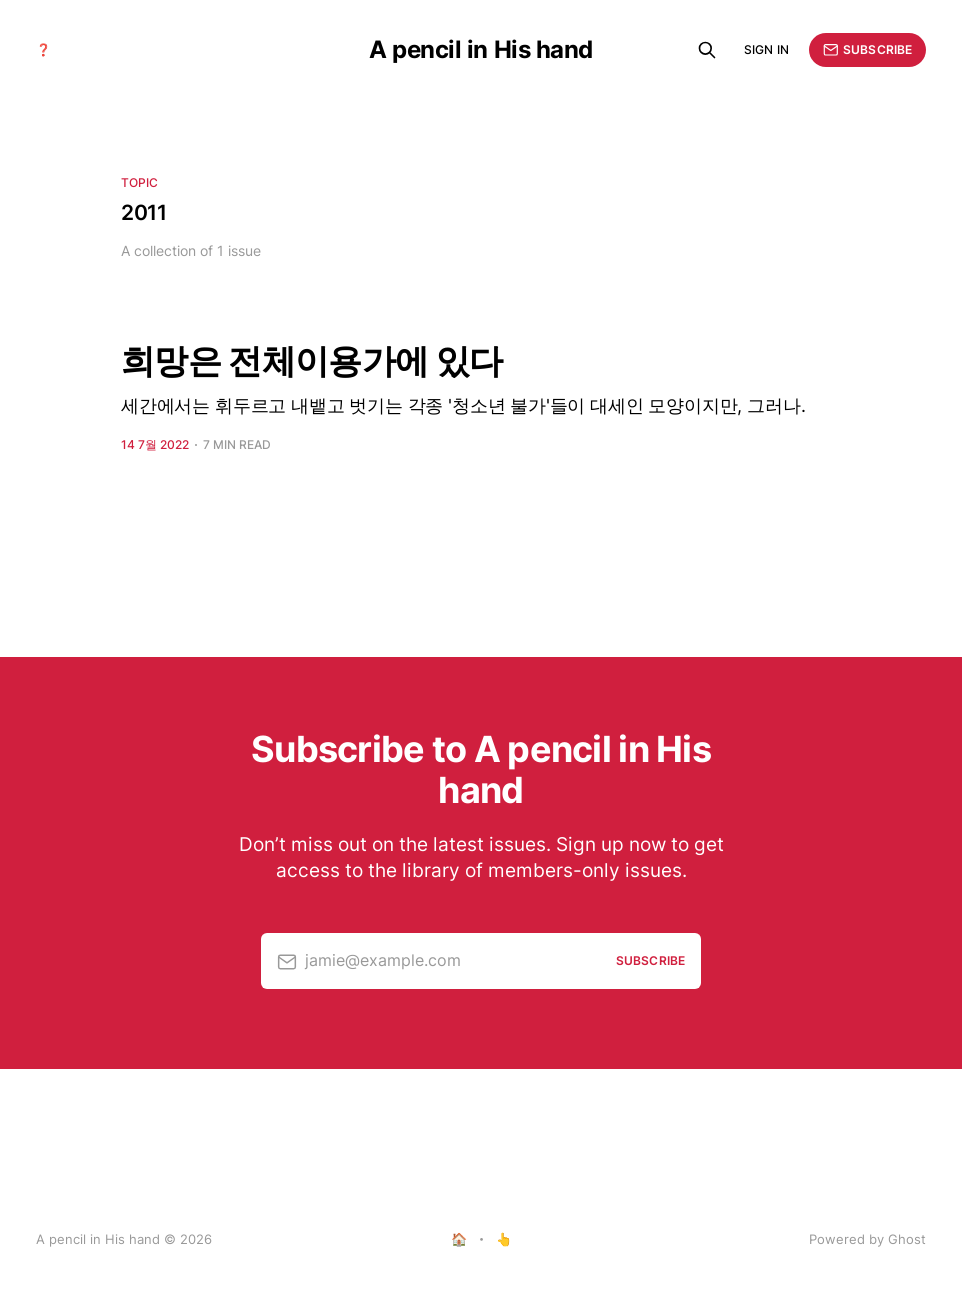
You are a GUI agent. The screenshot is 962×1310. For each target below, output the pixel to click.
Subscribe (867, 50)
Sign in (766, 49)
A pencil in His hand (480, 50)
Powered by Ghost (867, 1239)
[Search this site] (707, 50)
